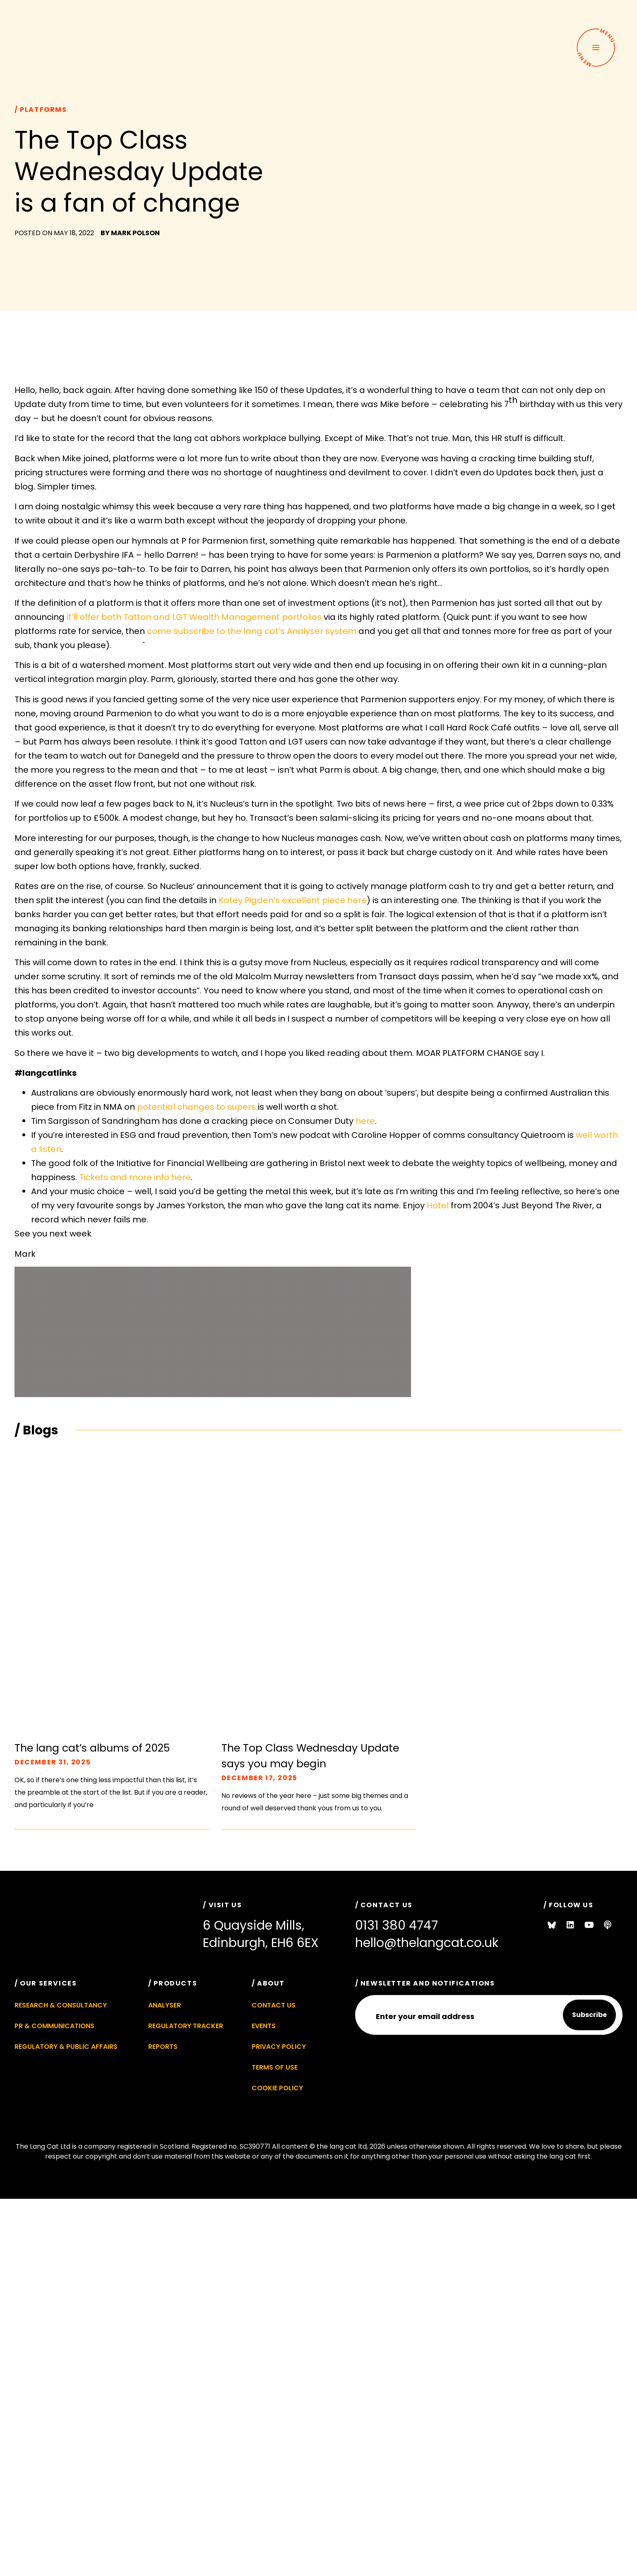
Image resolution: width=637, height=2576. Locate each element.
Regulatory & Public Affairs (66, 2046)
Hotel (438, 1205)
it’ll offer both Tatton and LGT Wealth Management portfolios (194, 617)
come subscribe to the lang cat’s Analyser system (251, 631)
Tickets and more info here (135, 1177)
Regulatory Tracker (185, 2026)
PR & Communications (54, 2026)
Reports (163, 2046)
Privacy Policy (279, 2046)
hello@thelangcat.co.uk (426, 1943)
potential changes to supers (196, 1107)
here (365, 1121)
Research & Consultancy (60, 2005)
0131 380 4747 (396, 1925)
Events (264, 2026)
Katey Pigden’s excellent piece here (293, 900)
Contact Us (274, 2005)
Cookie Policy (277, 2088)
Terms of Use (275, 2067)
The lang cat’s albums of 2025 (92, 1748)
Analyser (164, 2005)
